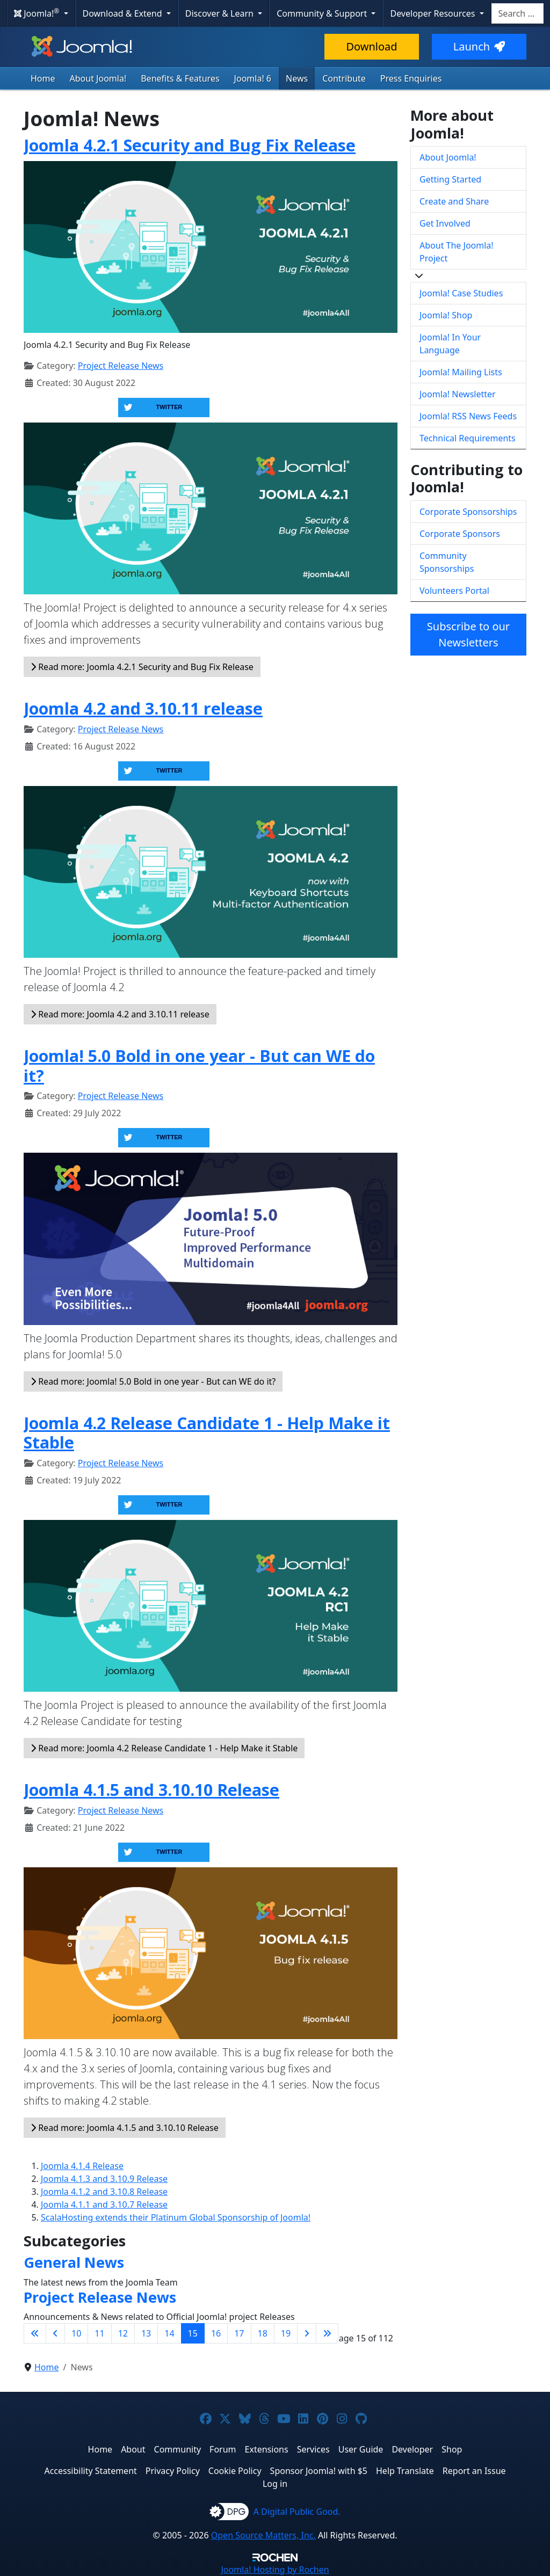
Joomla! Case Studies (461, 293)
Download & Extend (123, 13)
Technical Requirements (467, 438)
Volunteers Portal (454, 590)
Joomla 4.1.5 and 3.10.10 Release (151, 1789)
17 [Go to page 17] (239, 2333)
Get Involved (445, 223)
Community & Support (323, 13)
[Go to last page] (327, 2333)
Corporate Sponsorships (468, 512)
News (297, 78)
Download (371, 46)
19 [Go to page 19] (286, 2333)
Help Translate (405, 2471)
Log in (275, 2484)
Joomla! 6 (252, 78)
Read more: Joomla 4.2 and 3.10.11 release (120, 1014)
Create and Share (454, 201)
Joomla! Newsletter (457, 394)
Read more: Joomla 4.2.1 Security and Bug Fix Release (142, 667)
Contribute (344, 78)
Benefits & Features (180, 78)
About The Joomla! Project (456, 251)
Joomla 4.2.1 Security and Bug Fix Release (190, 145)
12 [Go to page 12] (123, 2333)
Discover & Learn (220, 13)
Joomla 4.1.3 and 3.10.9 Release (104, 2179)
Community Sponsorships (446, 562)
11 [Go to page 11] (99, 2333)
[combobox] (517, 13)
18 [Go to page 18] (262, 2333)
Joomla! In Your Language (450, 343)
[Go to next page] (306, 2333)
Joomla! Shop (445, 315)
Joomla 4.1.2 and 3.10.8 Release (104, 2191)
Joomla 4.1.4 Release (82, 2166)
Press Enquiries (411, 78)
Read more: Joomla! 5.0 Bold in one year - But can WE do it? (153, 1381)
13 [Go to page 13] (146, 2333)
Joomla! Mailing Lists (460, 372)
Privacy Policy (173, 2471)
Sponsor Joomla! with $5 (318, 2471)
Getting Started (450, 179)
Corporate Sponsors (459, 534)
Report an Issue (474, 2471)
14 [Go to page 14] (169, 2333)
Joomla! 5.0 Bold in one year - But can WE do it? (199, 1065)
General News (74, 2262)
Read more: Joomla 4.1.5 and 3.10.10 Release (125, 2128)
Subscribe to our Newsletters (468, 634)
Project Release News (120, 366)
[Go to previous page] (55, 2333)
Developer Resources (433, 13)
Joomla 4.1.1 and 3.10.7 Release (104, 2204)
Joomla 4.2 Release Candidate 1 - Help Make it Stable (207, 1432)
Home (43, 78)
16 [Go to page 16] (216, 2333)
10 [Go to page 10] (76, 2333)
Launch (479, 46)
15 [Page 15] (193, 2333)
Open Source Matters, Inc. (263, 2535)
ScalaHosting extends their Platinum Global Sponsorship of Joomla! (175, 2217)
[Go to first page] (35, 2333)
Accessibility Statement (90, 2471)
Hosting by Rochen (275, 2569)
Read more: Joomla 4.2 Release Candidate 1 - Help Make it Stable (164, 1748)
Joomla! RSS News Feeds (468, 416)
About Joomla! (98, 78)
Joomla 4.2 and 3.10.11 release (143, 708)
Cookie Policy (235, 2471)
